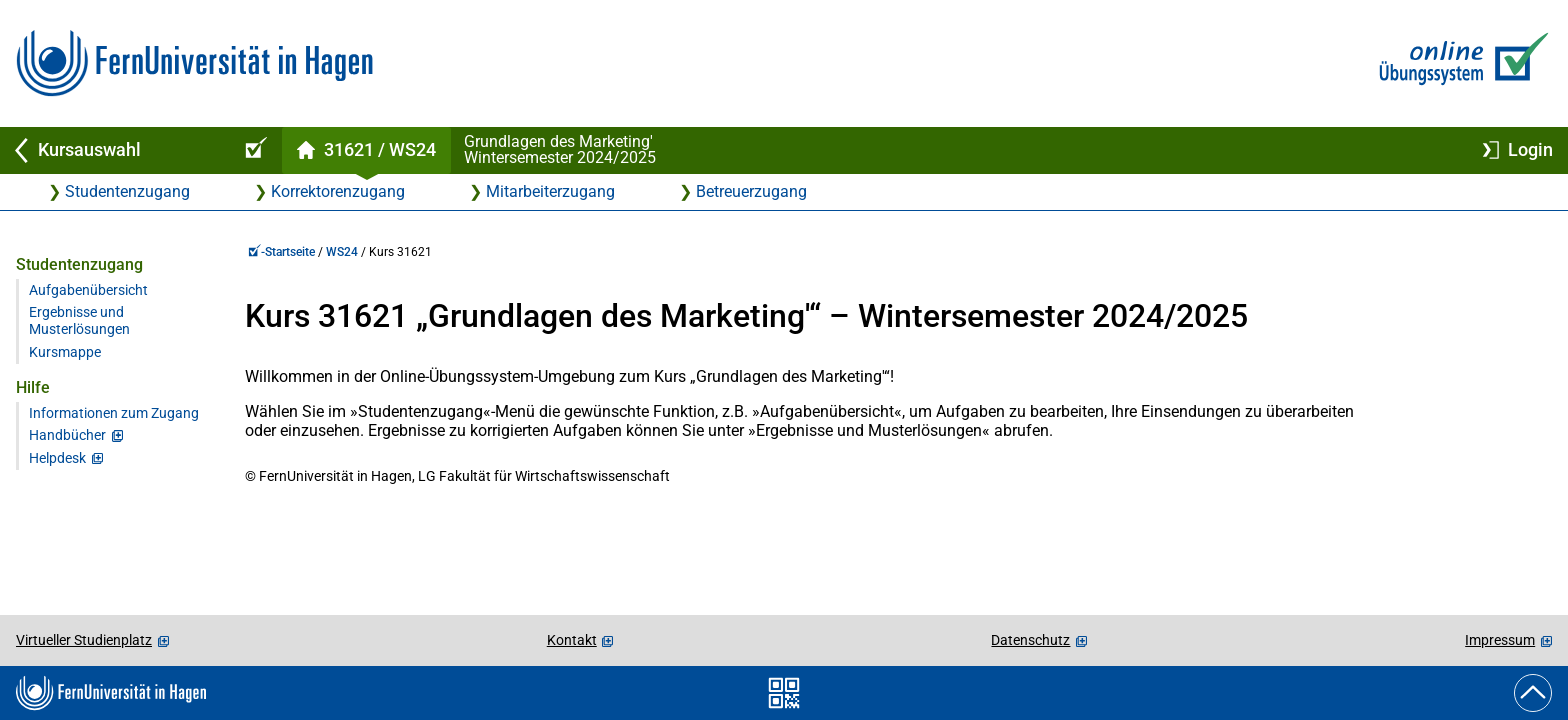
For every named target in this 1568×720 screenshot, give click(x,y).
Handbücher (67, 435)
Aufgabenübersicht (88, 290)
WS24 (342, 252)
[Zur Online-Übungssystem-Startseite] (1459, 63)
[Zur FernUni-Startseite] (194, 63)
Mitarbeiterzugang (550, 191)
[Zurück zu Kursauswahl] (112, 150)
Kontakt (572, 640)
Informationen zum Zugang (114, 413)
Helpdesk (57, 458)
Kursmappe (65, 352)
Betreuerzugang (751, 191)
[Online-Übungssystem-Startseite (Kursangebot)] (253, 150)
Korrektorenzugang (338, 191)
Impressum (1500, 640)
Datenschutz (1030, 640)
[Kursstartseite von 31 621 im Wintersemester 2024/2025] (366, 150)
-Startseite (281, 252)
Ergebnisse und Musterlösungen (79, 321)
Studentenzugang (127, 191)
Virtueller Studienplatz (84, 640)
